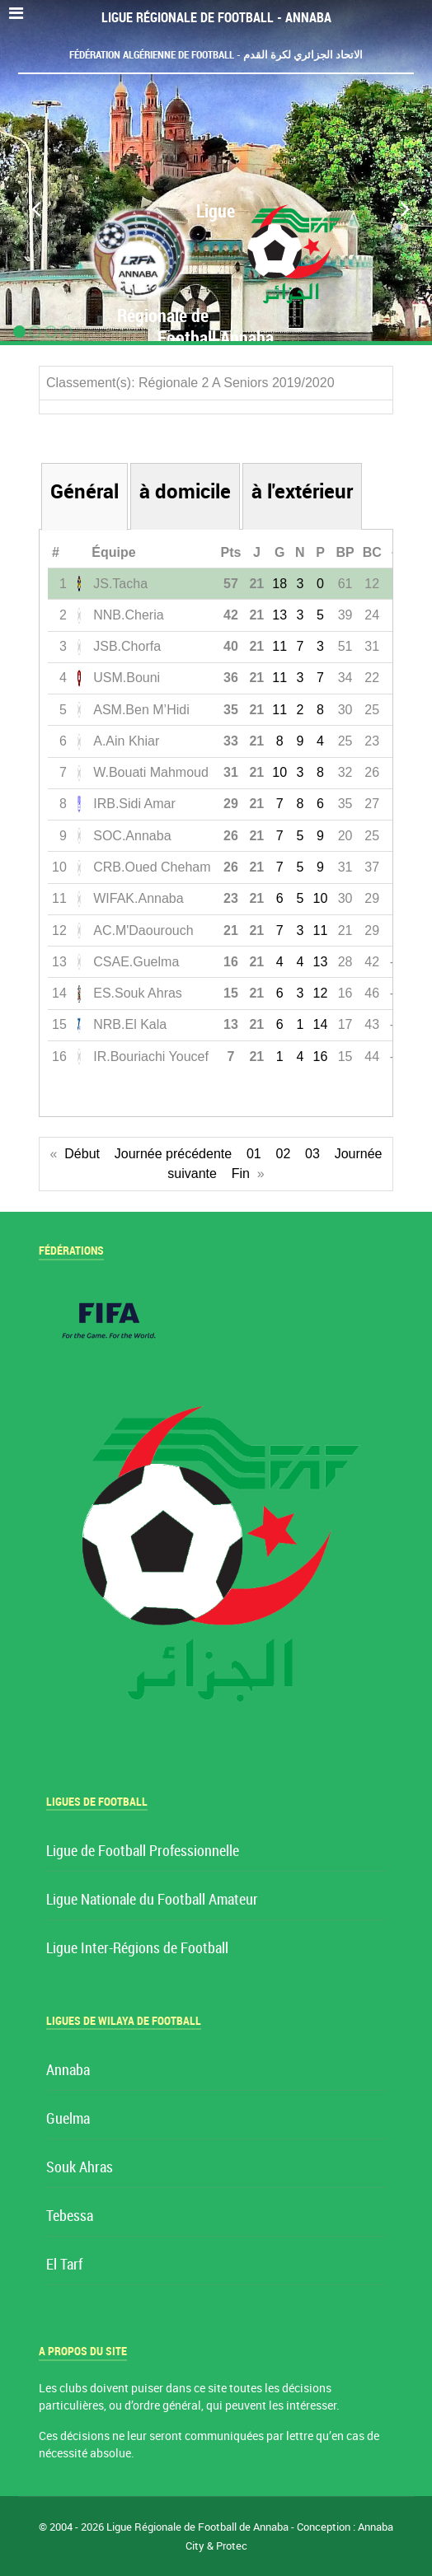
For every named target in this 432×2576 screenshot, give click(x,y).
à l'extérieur (302, 491)
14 (320, 1024)
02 (282, 1154)
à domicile (185, 491)
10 (279, 772)
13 (279, 615)
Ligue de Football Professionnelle (142, 1851)
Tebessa (69, 2216)
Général (84, 491)
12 (320, 993)
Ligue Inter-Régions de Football (137, 1948)
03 (312, 1154)
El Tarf (64, 2265)
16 (320, 1057)
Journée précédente (173, 1154)
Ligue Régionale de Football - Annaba (216, 18)
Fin (241, 1173)
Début (82, 1154)
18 (279, 584)
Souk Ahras (79, 2167)
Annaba (68, 2070)
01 (254, 1154)
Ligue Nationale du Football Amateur (152, 1900)
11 (279, 646)
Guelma (68, 2119)
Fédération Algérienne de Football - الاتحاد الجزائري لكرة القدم (216, 55)
